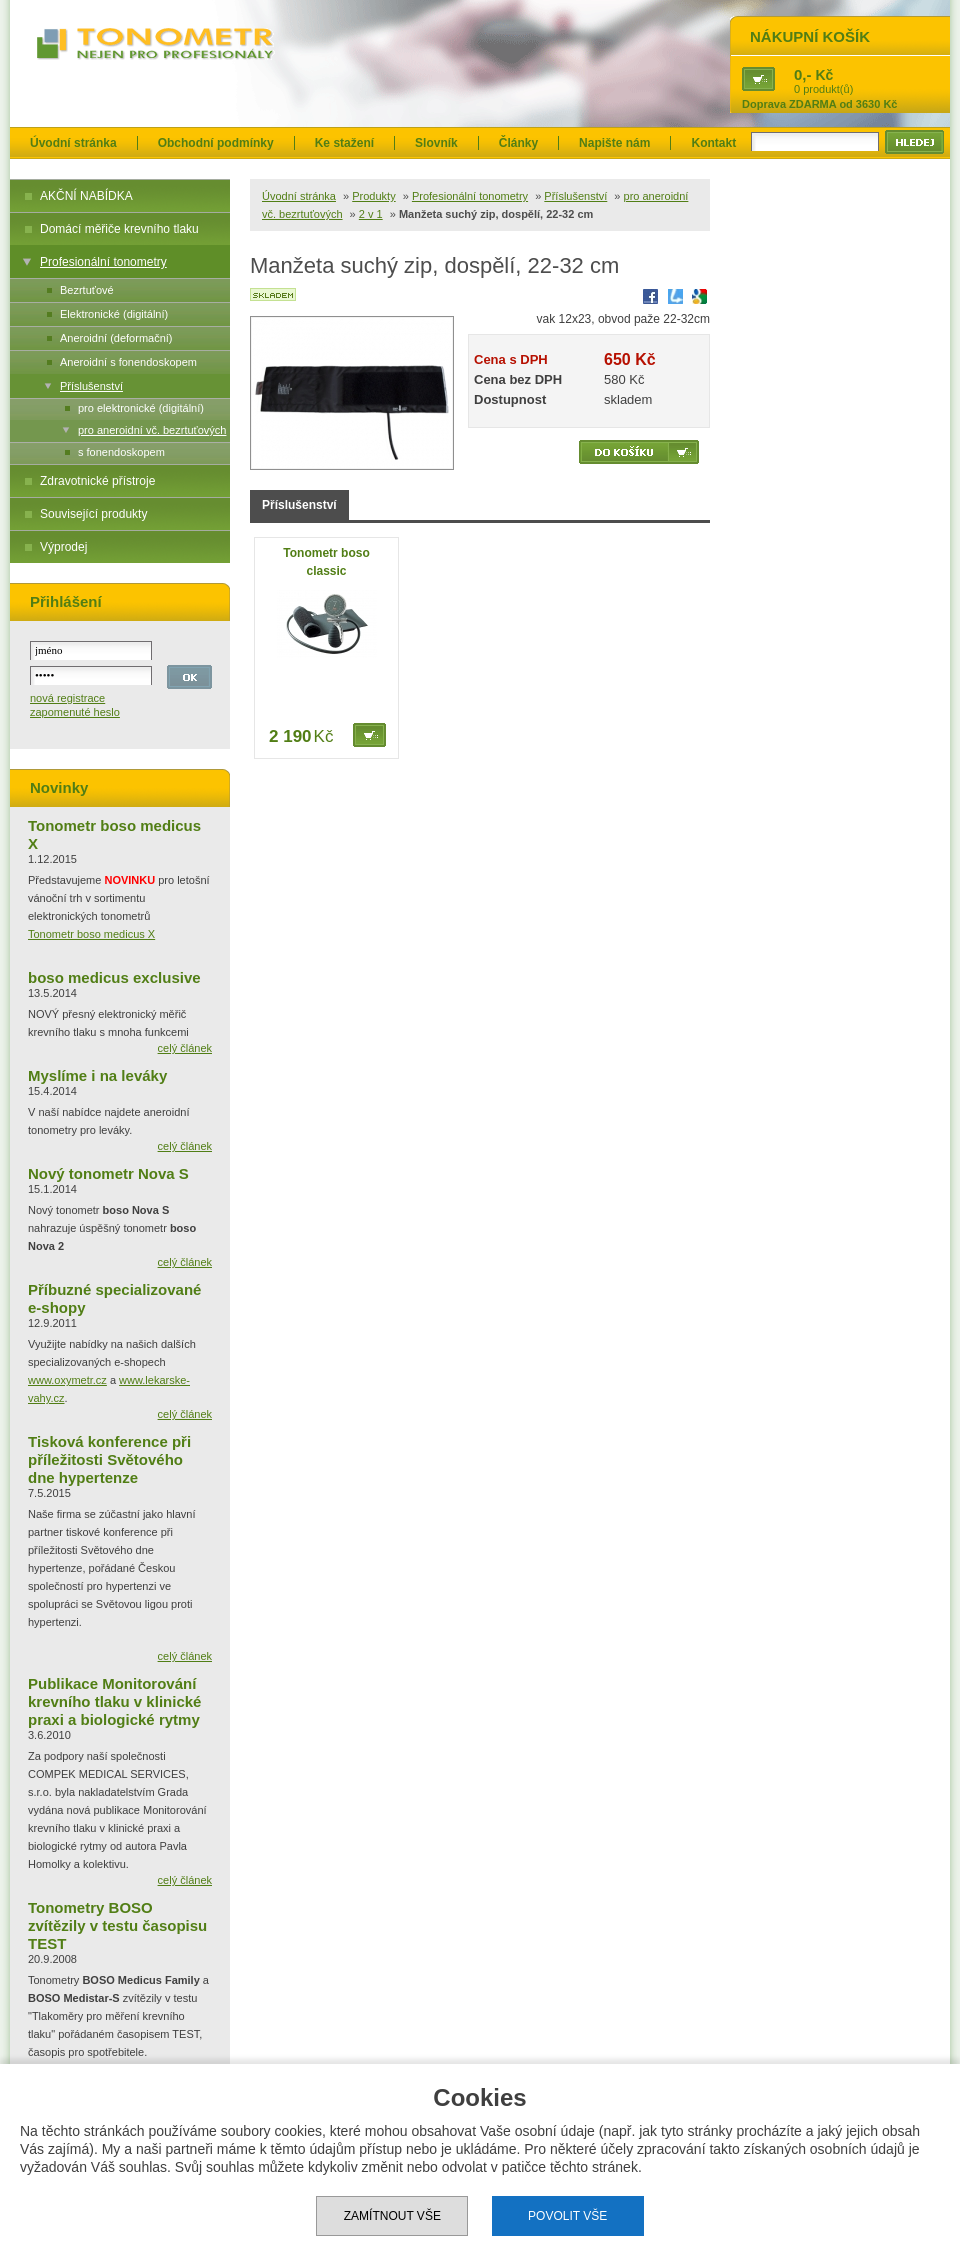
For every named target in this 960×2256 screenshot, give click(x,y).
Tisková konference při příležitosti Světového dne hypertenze (109, 1459)
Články (518, 143)
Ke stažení (344, 143)
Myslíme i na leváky (97, 1075)
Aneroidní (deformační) (116, 338)
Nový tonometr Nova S (108, 1173)
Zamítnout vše (392, 2216)
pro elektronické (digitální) (141, 408)
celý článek (185, 1048)
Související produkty (93, 514)
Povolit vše (567, 2216)
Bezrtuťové (87, 290)
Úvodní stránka (73, 143)
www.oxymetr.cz (67, 1380)
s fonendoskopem (121, 452)
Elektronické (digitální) (114, 314)
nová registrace (67, 698)
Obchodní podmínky (216, 143)
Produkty (373, 196)
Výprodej (63, 547)
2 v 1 (371, 214)
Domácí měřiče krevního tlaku (119, 229)
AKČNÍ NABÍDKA (86, 196)
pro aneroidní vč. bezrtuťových (152, 430)
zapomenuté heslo (75, 712)
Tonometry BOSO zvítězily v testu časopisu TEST (117, 1925)
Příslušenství (91, 386)
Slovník (436, 143)
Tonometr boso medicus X (91, 934)
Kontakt (713, 143)
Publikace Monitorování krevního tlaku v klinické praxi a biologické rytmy (114, 1701)
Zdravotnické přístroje (97, 481)
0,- (803, 74)
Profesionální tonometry (103, 262)
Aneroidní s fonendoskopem (128, 362)
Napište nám (614, 143)
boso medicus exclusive (114, 977)
